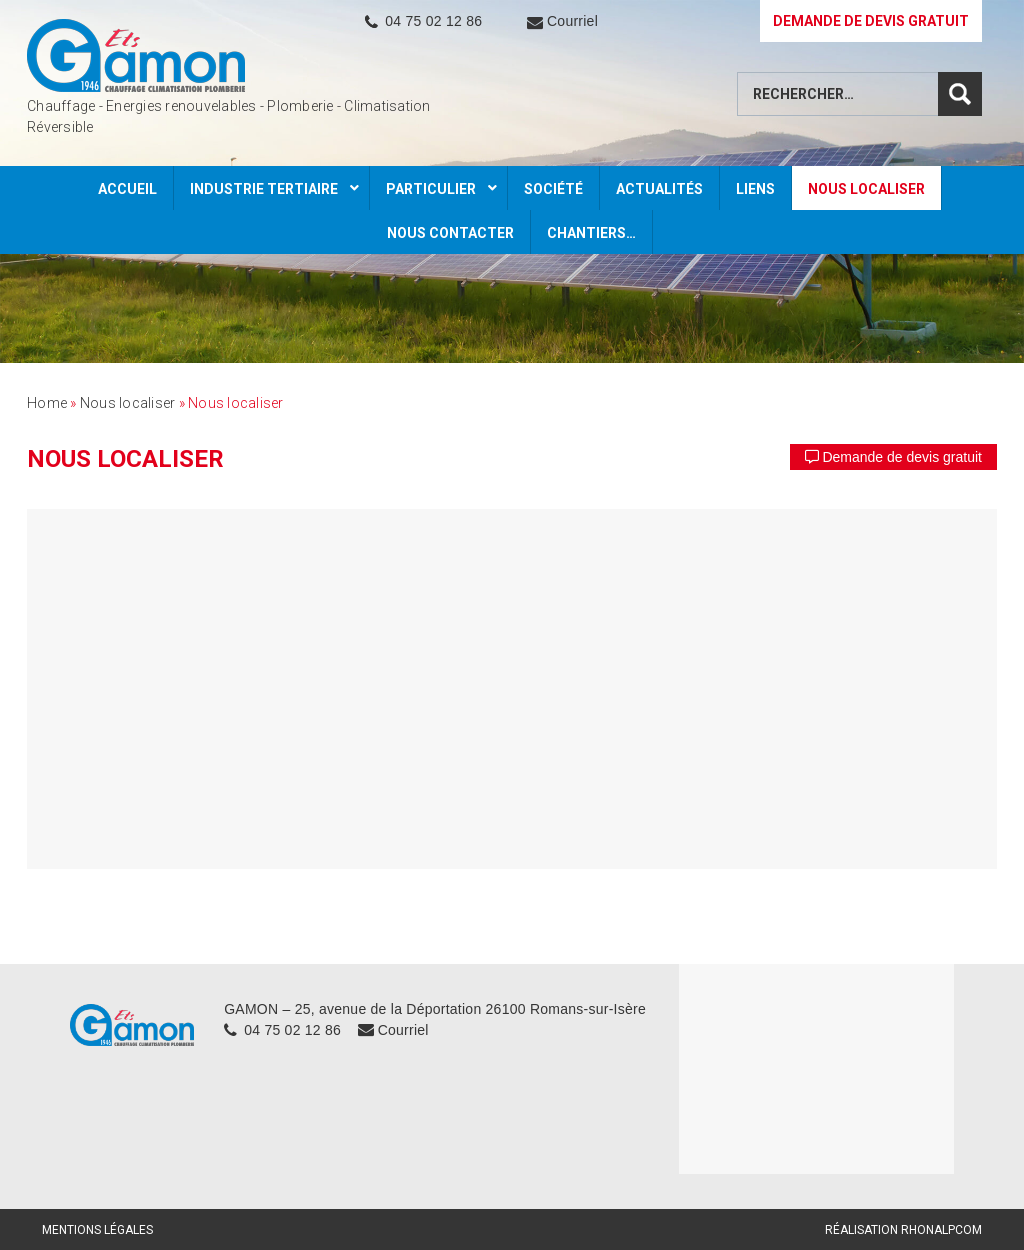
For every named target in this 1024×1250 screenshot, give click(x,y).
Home (47, 403)
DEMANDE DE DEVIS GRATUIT (871, 21)
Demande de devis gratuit (893, 457)
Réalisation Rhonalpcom (903, 1230)
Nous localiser (128, 403)
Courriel (572, 21)
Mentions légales (97, 1230)
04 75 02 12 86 (433, 21)
